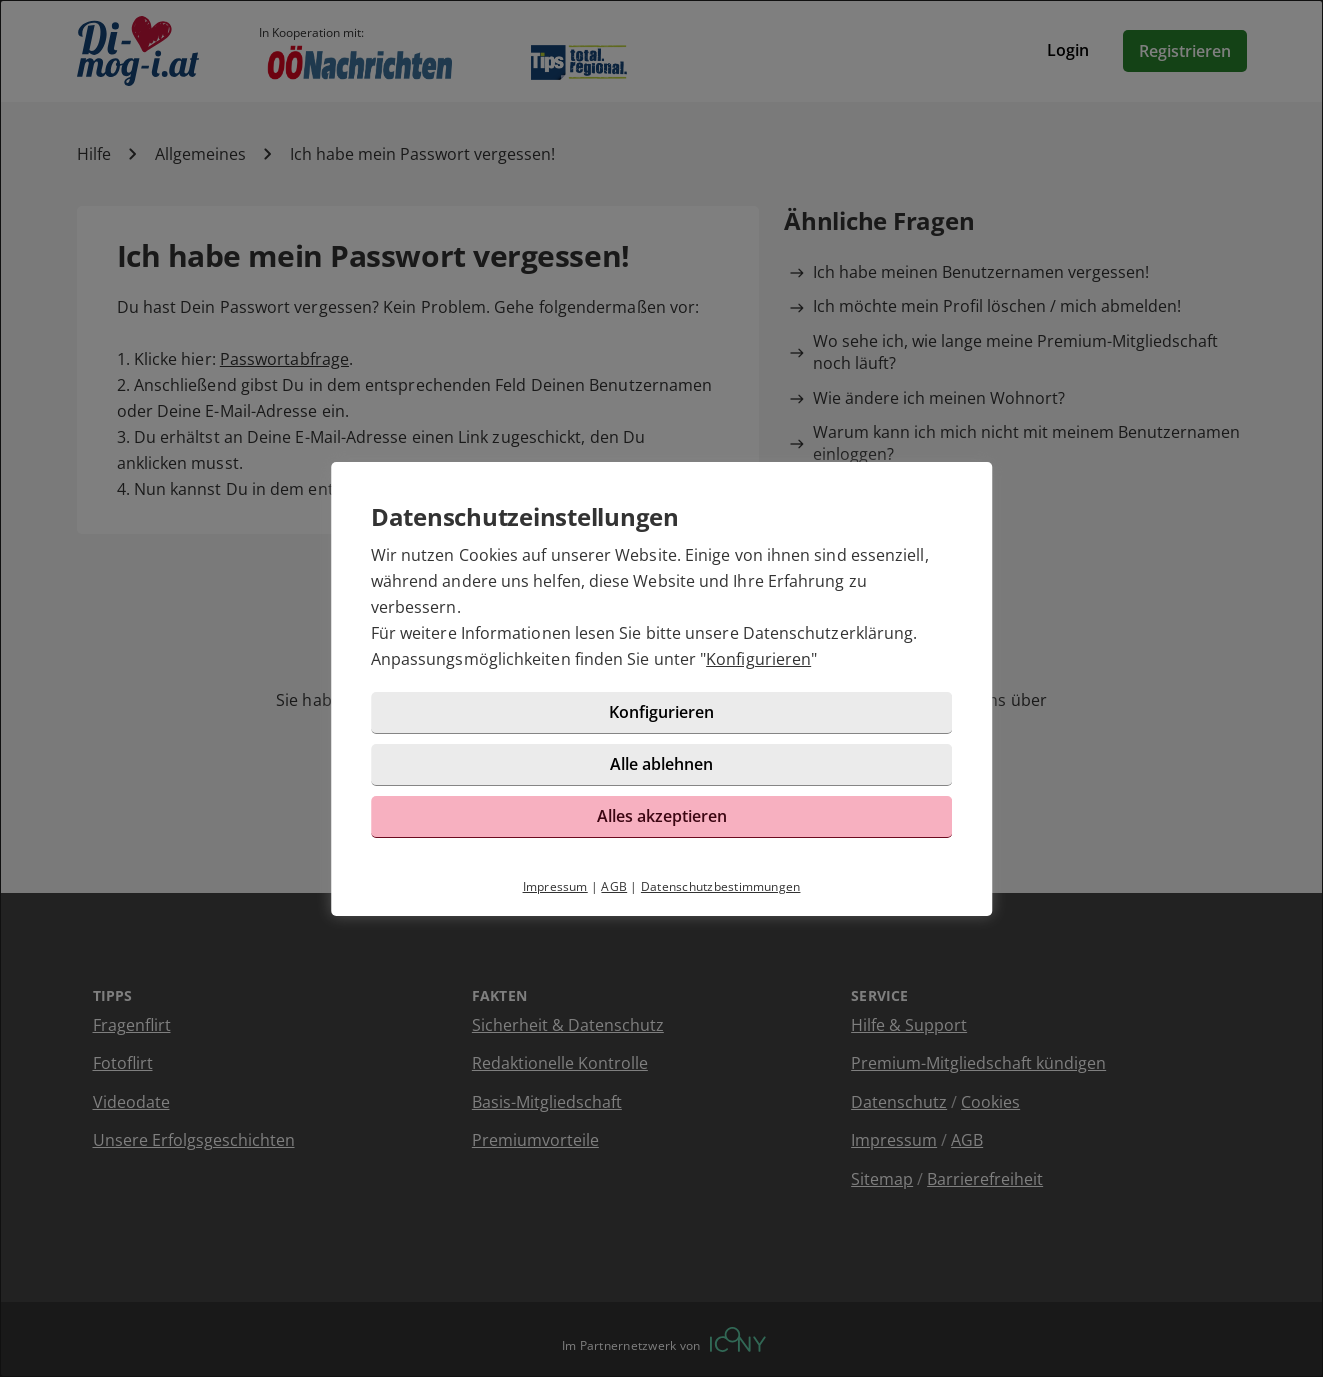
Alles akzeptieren (662, 816)
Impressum (555, 886)
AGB (614, 886)
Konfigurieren (758, 659)
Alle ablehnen (661, 764)
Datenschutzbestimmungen (721, 886)
